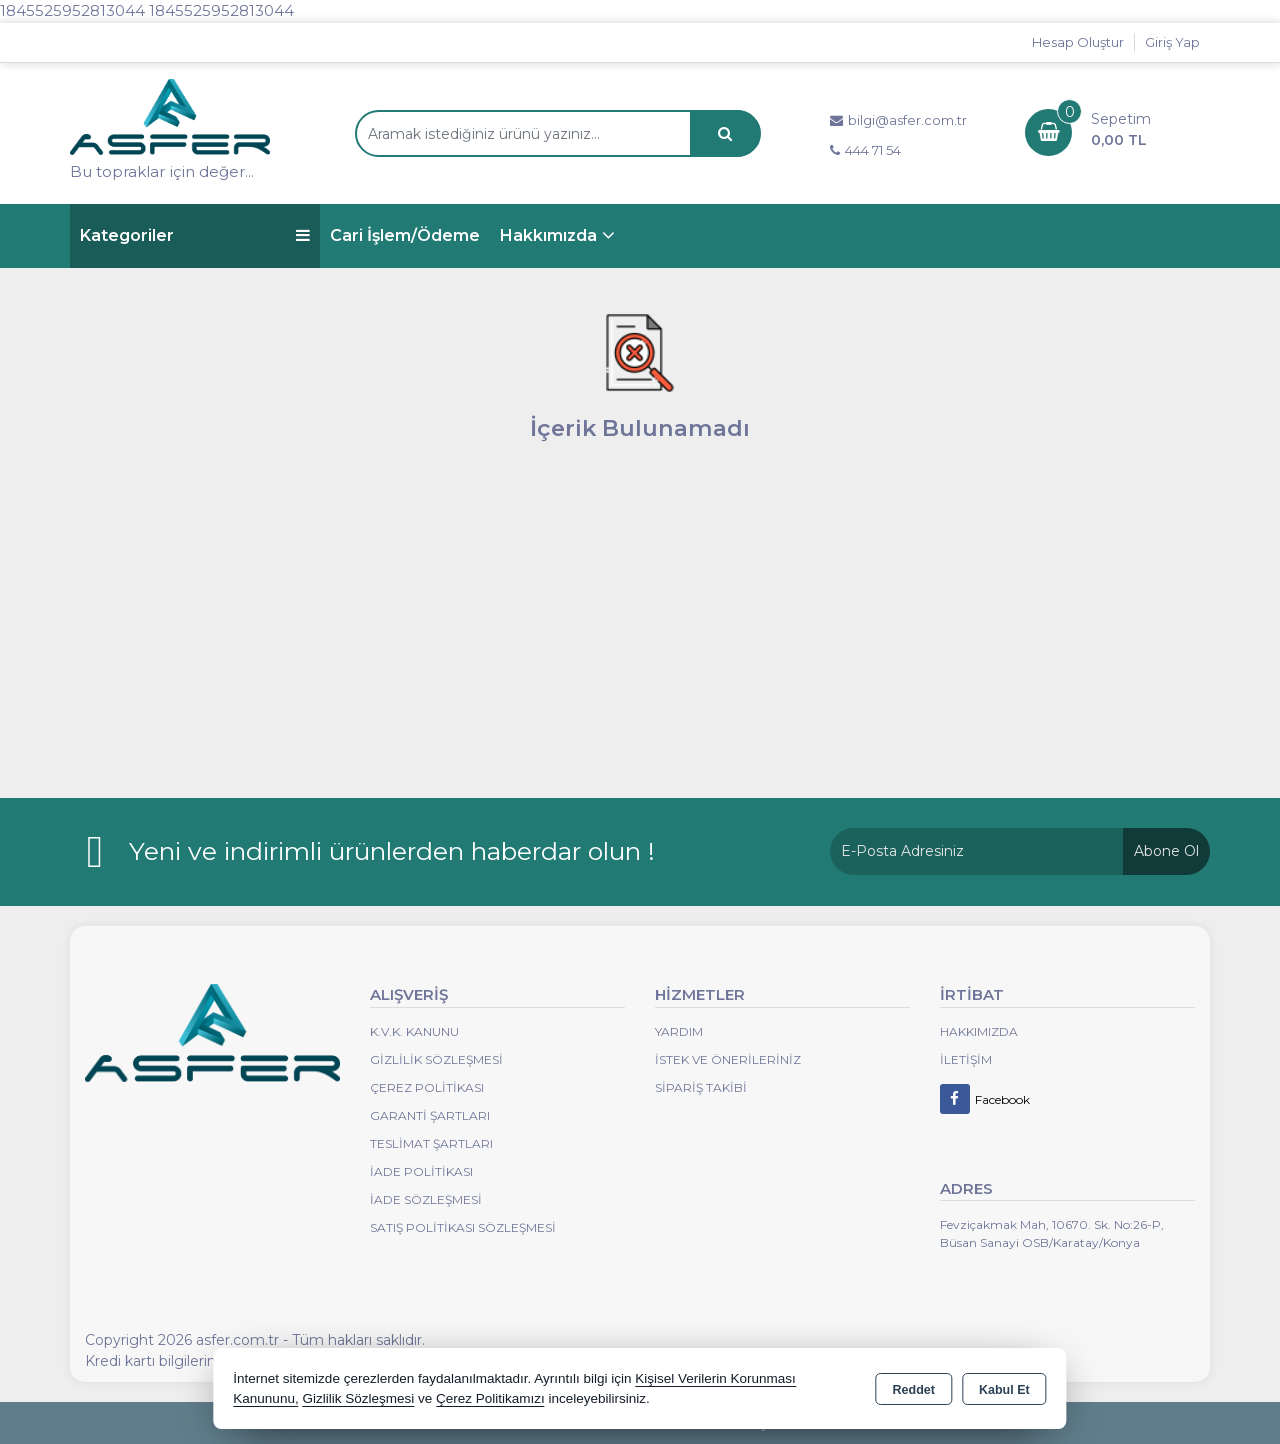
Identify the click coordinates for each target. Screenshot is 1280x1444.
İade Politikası (421, 1171)
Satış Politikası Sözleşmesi (463, 1227)
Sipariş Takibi (701, 1087)
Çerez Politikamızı (490, 1398)
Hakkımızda (548, 235)
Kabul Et (1004, 1390)
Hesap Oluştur (1078, 42)
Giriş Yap (1172, 42)
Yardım (679, 1031)
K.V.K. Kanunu (414, 1031)
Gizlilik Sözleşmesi (436, 1059)
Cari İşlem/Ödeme (405, 235)
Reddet (914, 1390)
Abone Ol (1166, 851)
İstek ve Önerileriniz (728, 1059)
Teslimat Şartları (431, 1143)
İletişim (966, 1059)
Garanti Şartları (430, 1115)
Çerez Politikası (427, 1087)
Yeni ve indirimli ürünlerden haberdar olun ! (392, 851)
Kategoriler (195, 235)
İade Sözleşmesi (426, 1199)
